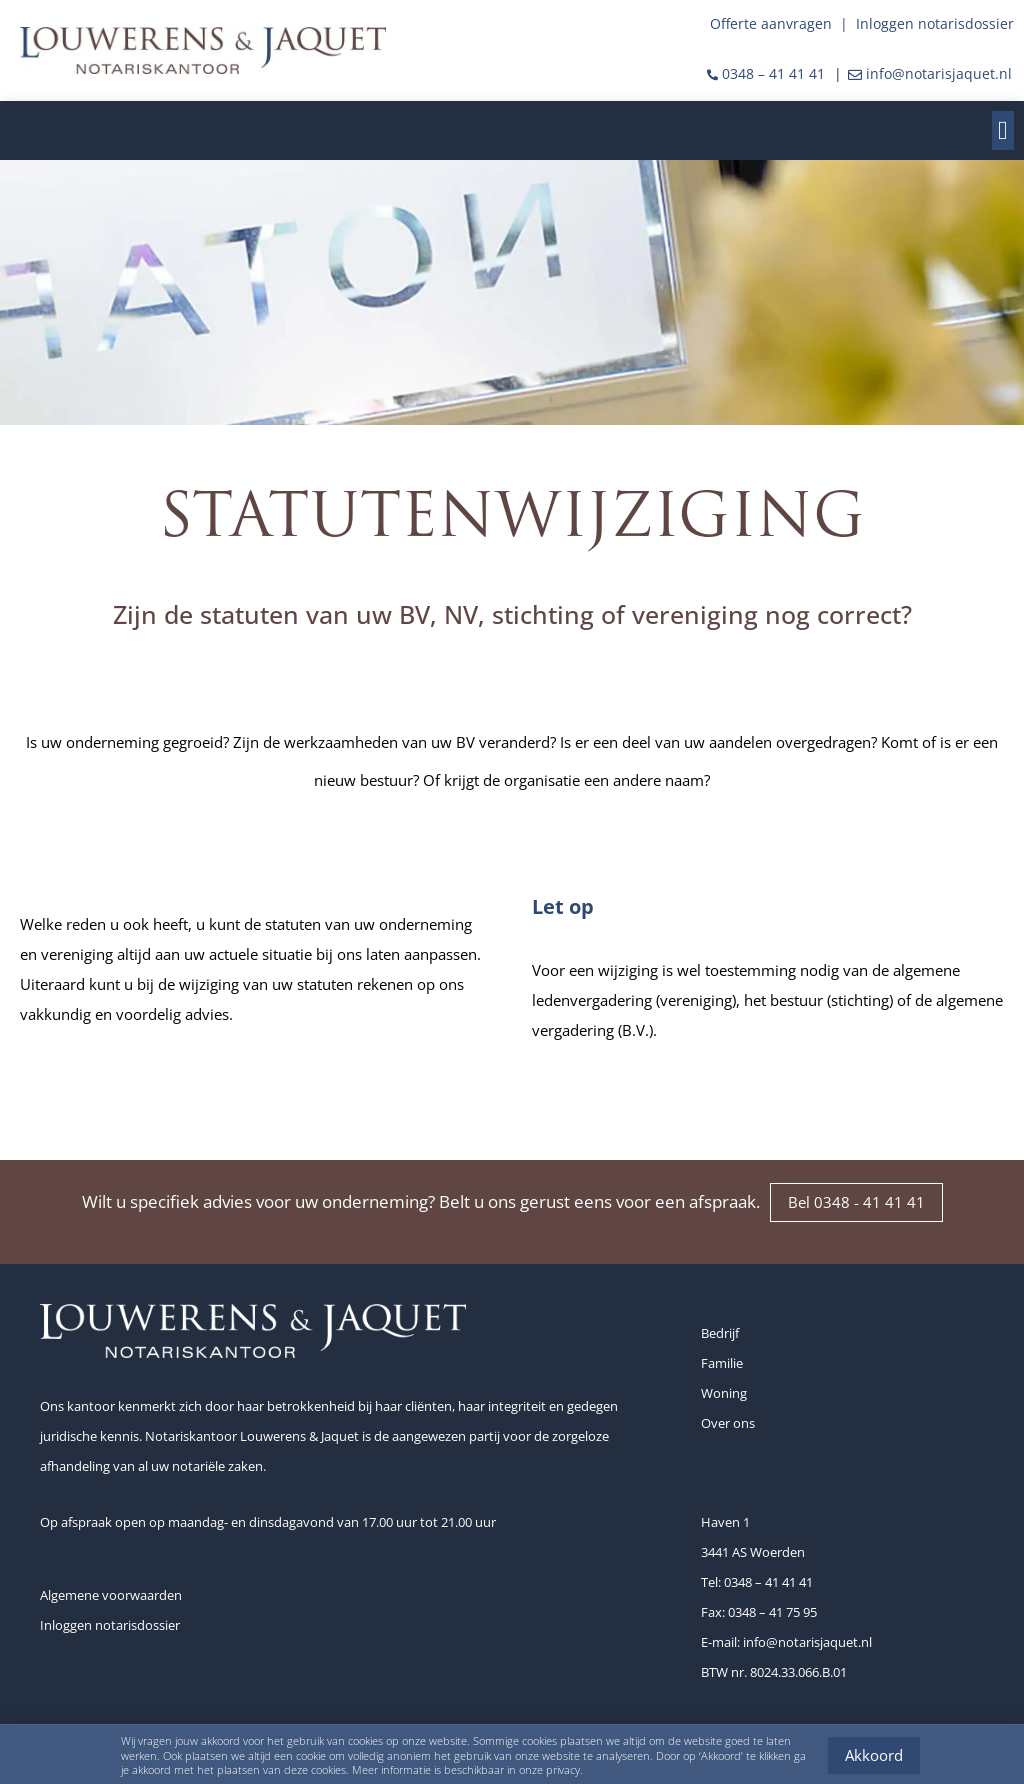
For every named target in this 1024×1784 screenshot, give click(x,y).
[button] (1003, 130)
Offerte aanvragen (771, 23)
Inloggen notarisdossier (935, 23)
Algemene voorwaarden (111, 1595)
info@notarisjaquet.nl (939, 73)
